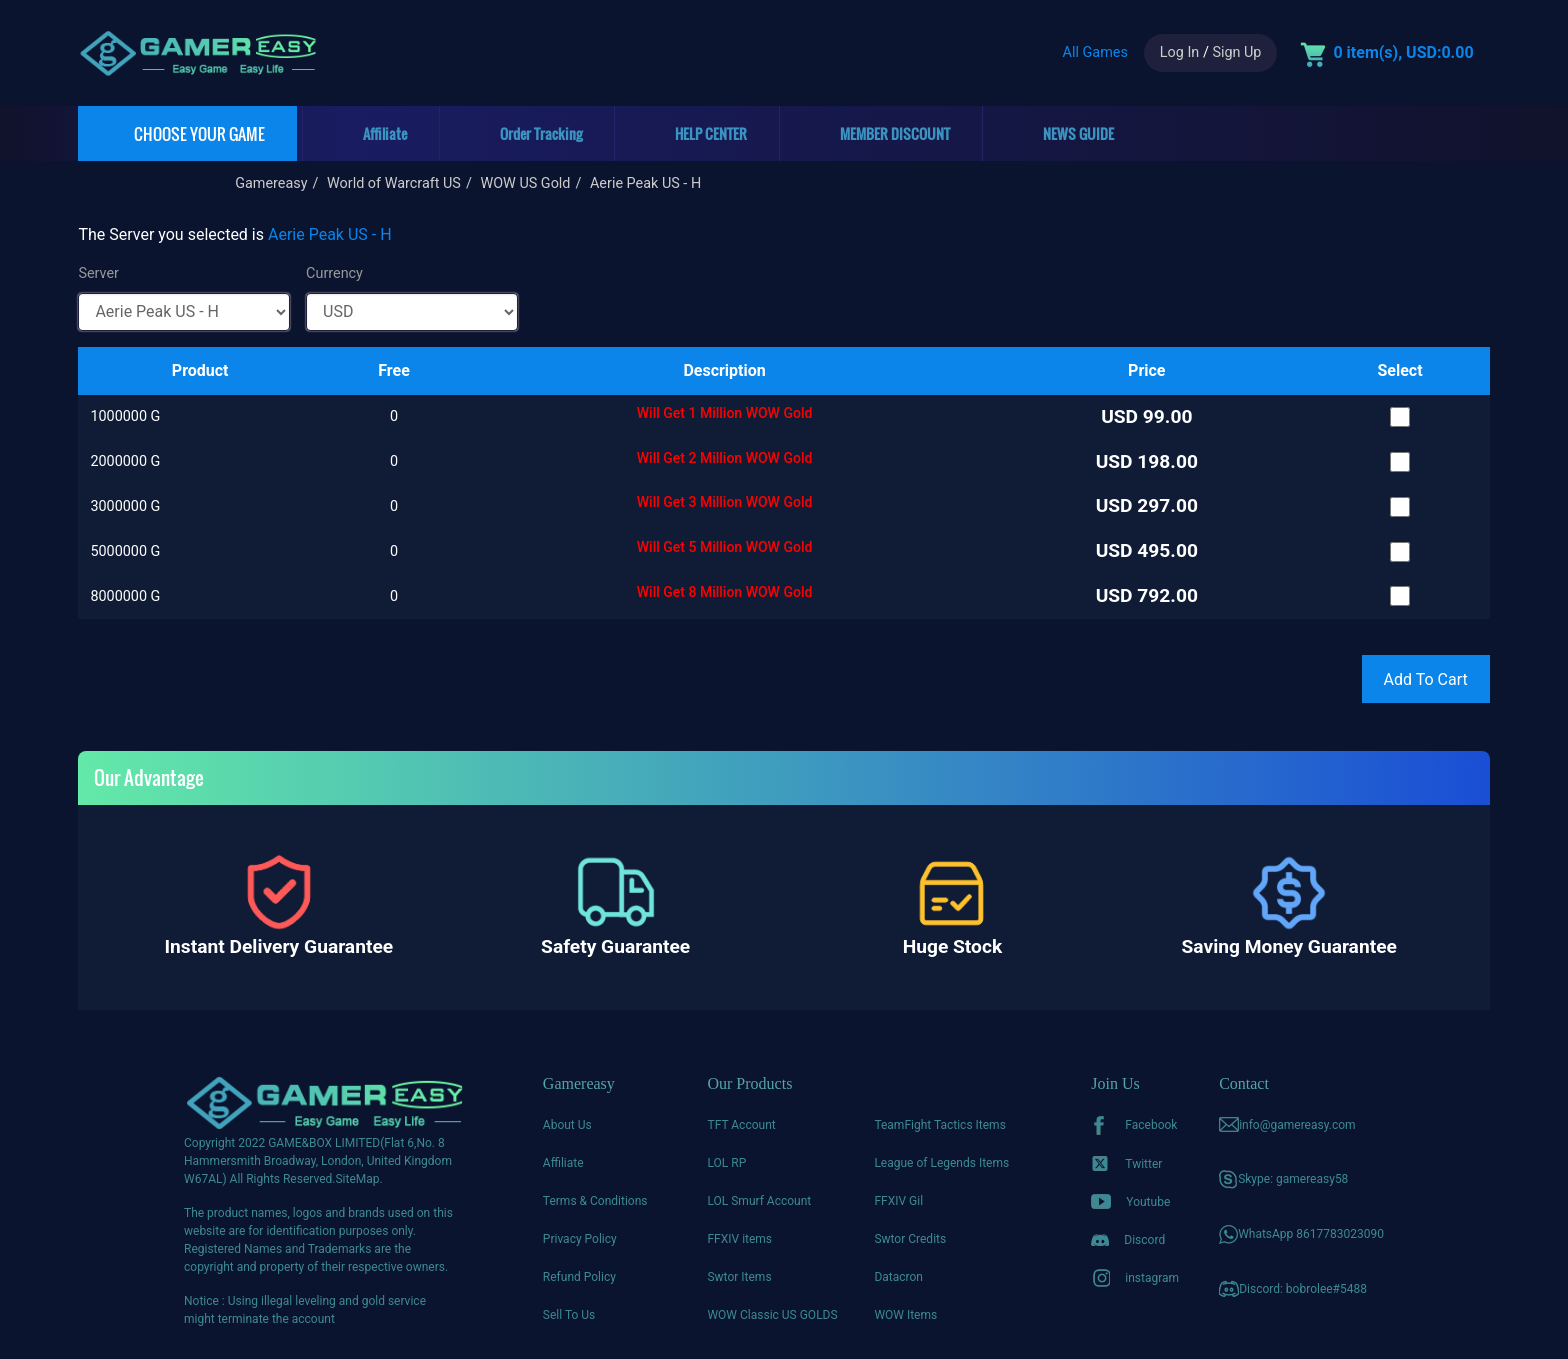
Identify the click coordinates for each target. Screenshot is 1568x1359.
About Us (567, 1125)
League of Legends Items (941, 1163)
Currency (334, 273)
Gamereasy (271, 183)
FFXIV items (739, 1239)
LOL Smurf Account (759, 1201)
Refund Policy (579, 1277)
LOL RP (726, 1163)
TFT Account (741, 1125)
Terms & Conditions (595, 1201)
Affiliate (563, 1163)
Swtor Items (739, 1277)
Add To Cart (1426, 679)
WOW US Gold (525, 183)
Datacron (898, 1277)
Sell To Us (569, 1315)
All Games (1095, 52)
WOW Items (905, 1315)
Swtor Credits (910, 1239)
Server (98, 273)
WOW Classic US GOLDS (772, 1315)
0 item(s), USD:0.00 (1403, 52)
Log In (1179, 52)
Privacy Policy (580, 1239)
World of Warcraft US (394, 183)
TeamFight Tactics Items (939, 1125)
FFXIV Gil (898, 1201)
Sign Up (1236, 52)
